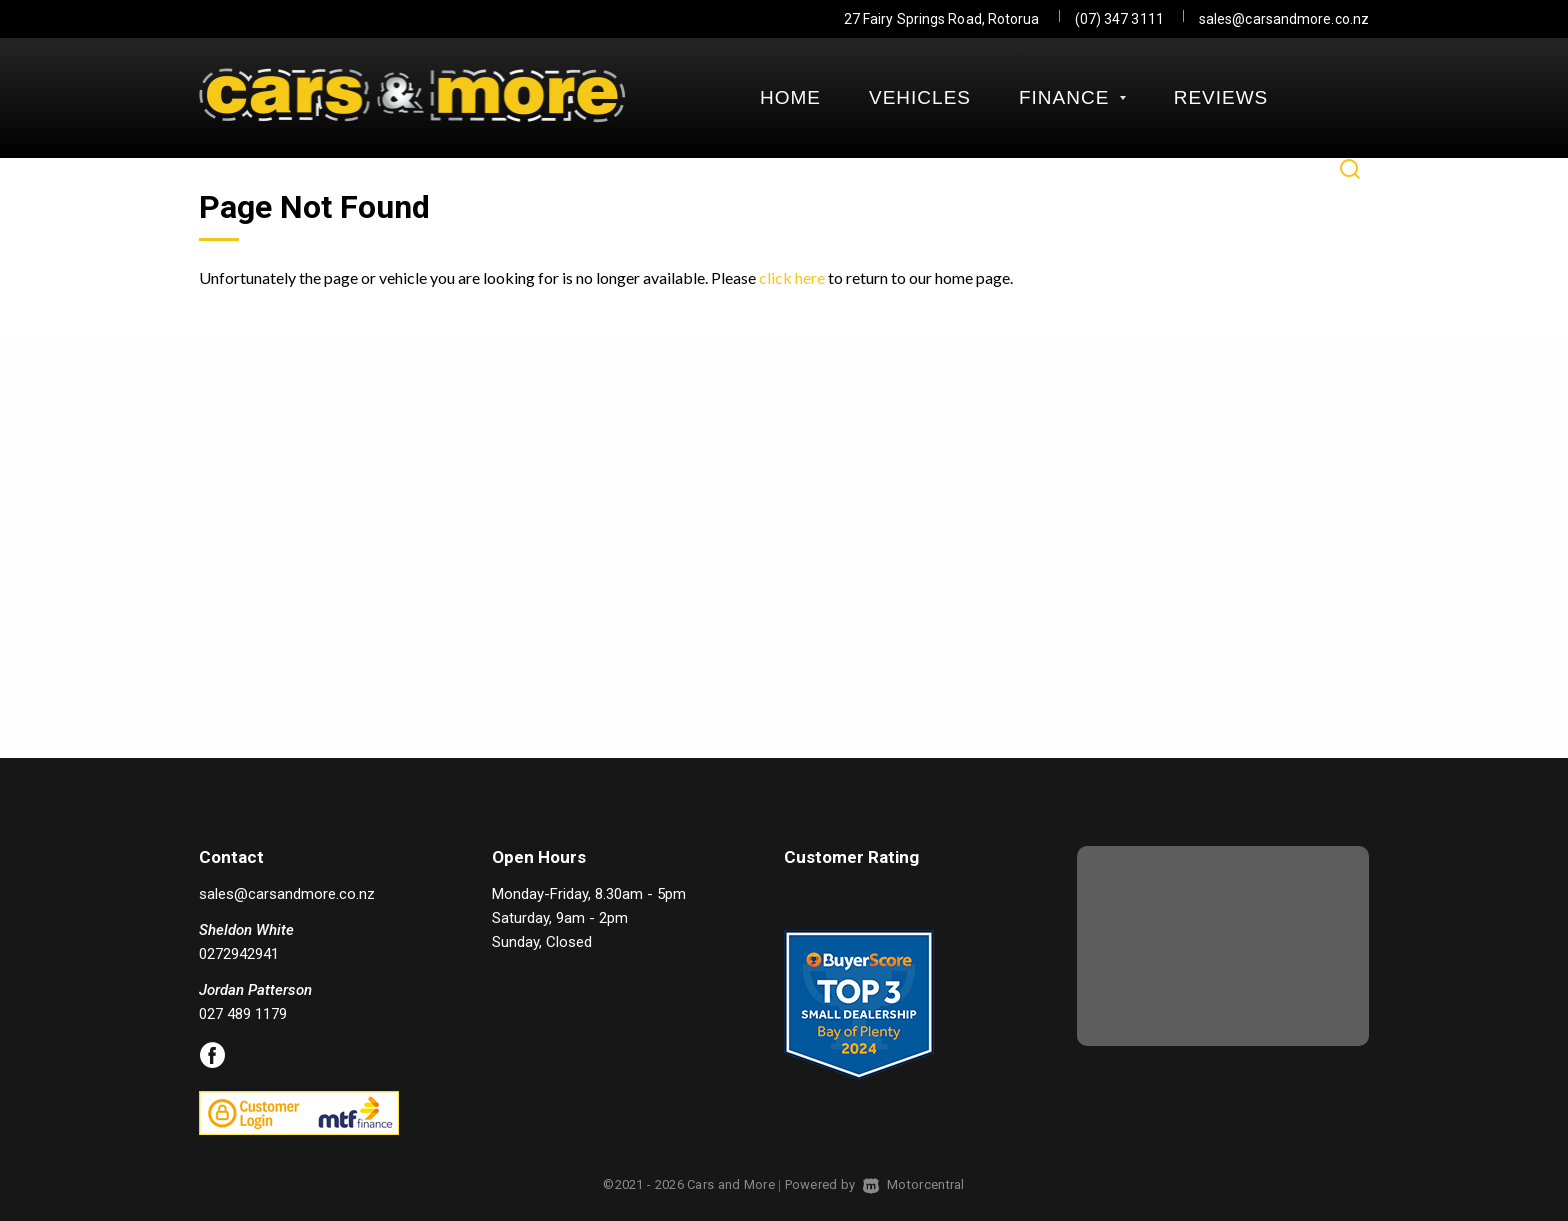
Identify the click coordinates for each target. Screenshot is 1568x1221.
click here (792, 277)
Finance (1072, 97)
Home (790, 97)
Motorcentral (914, 1184)
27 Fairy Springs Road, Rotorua (942, 19)
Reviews (1221, 97)
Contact (808, 169)
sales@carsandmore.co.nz (1284, 19)
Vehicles (920, 97)
